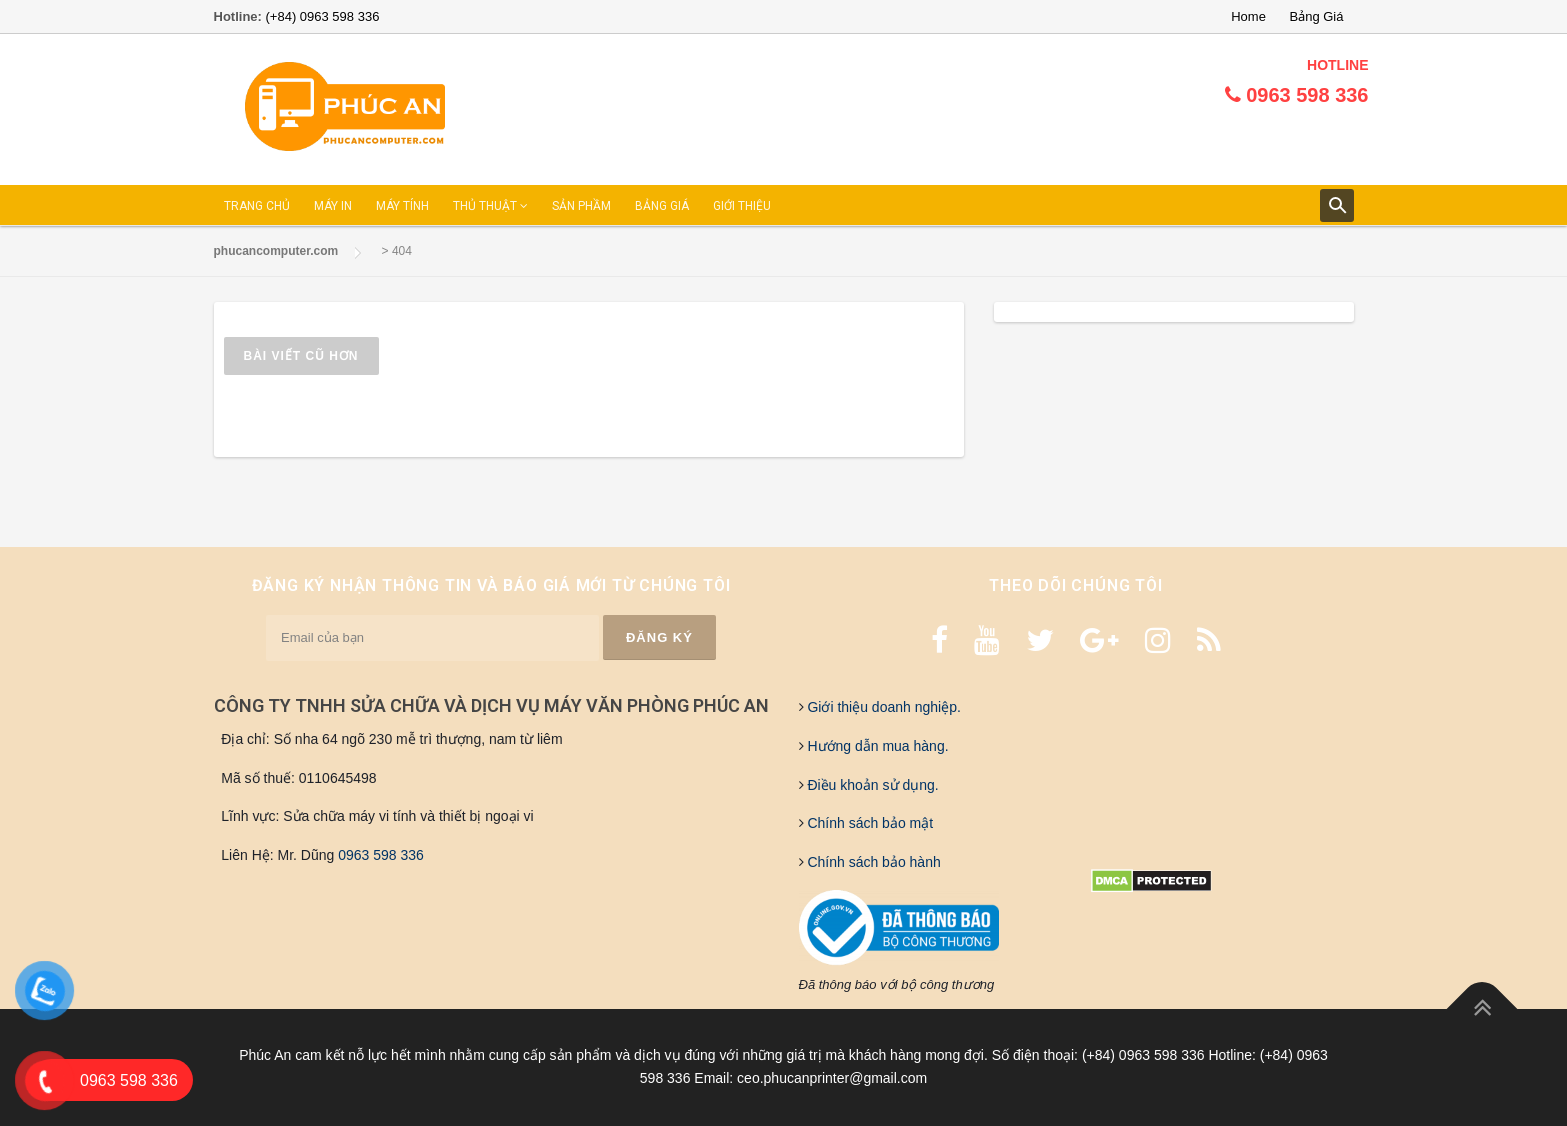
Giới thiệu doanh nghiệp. (882, 707)
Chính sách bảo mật (869, 823)
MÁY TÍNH (402, 206)
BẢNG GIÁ (662, 206)
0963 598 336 (381, 855)
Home (1248, 16)
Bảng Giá (1317, 16)
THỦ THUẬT (490, 206)
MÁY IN (333, 206)
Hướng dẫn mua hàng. (876, 746)
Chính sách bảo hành (872, 862)
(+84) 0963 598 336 (323, 16)
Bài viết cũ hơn (301, 356)
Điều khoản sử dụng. (871, 785)
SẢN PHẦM (581, 206)
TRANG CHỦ (257, 206)
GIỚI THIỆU (742, 206)
